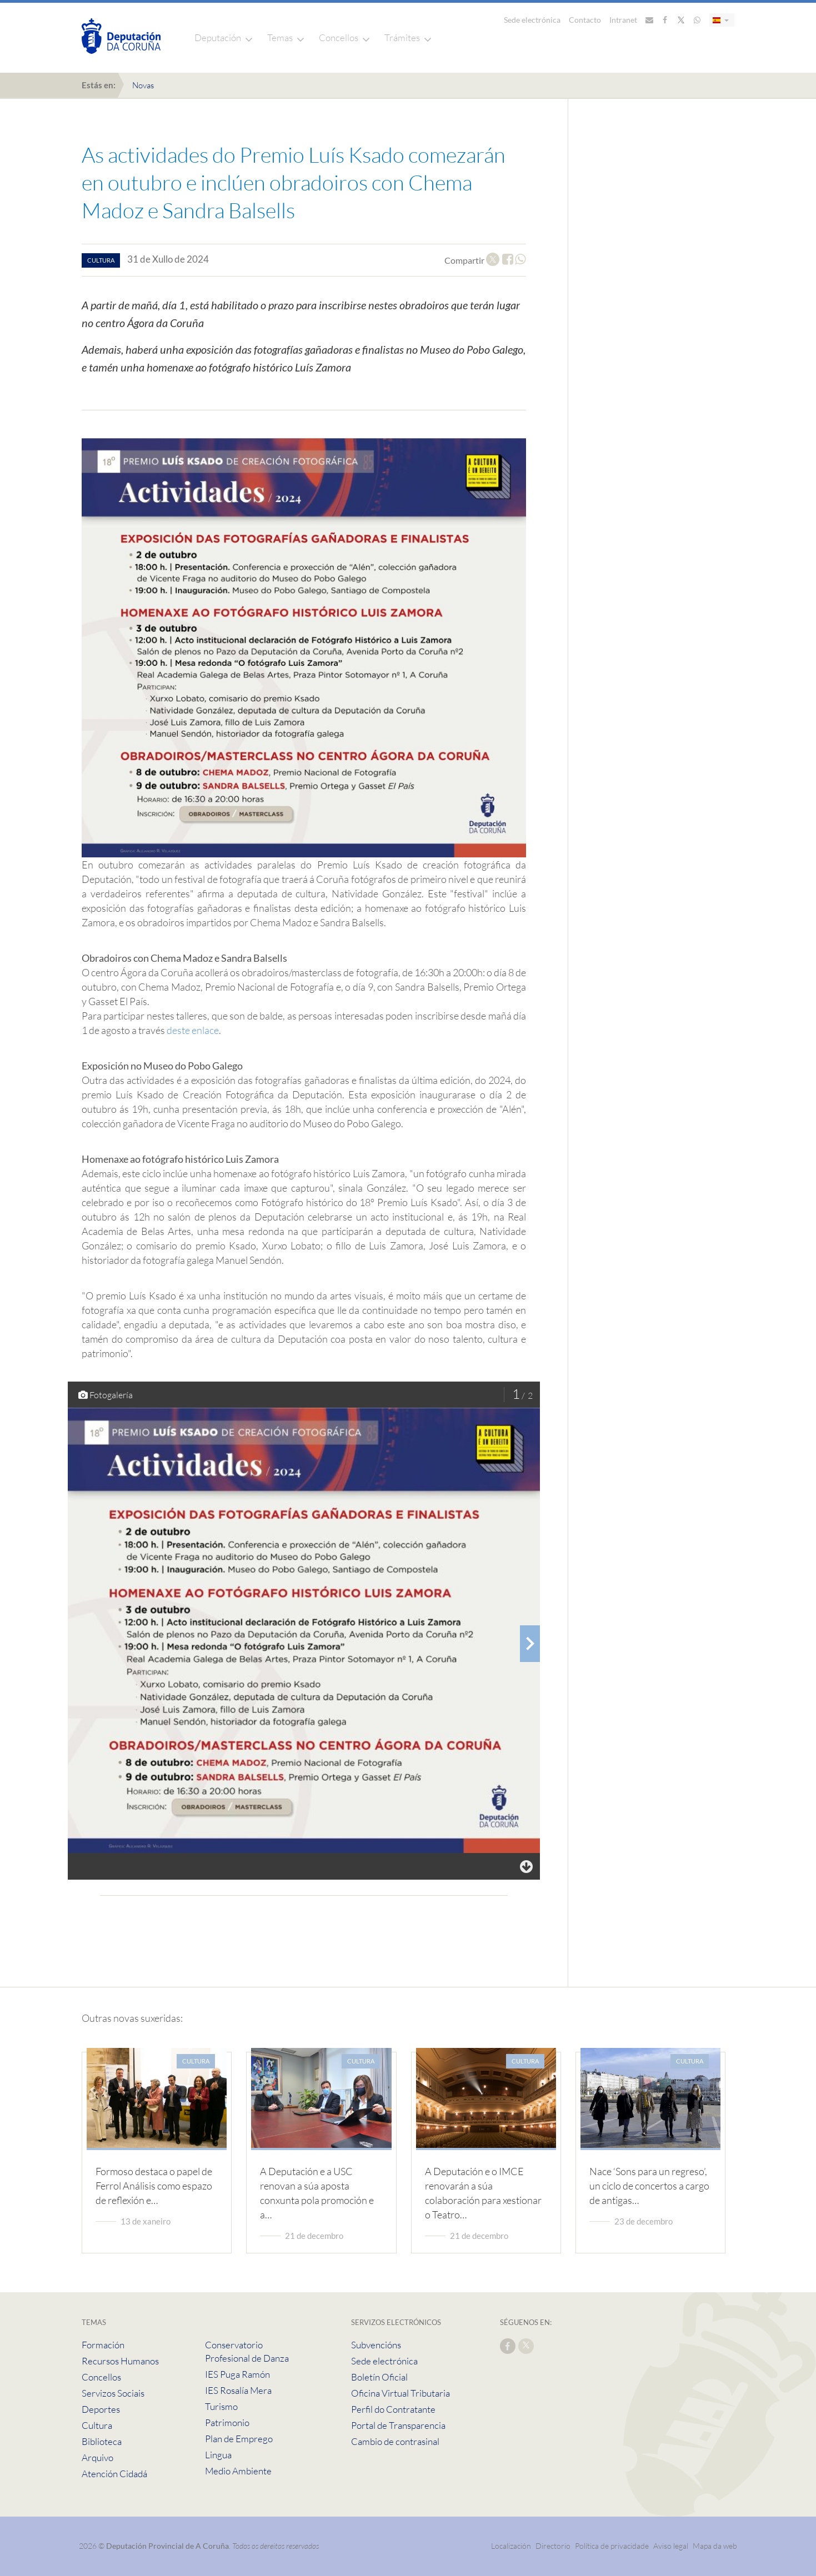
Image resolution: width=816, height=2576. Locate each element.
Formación (103, 2345)
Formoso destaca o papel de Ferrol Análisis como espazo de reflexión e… (154, 2185)
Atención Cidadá (114, 2473)
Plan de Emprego (239, 2438)
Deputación (217, 37)
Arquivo (97, 2457)
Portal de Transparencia (398, 2425)
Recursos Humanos (120, 2361)
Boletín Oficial (379, 2377)
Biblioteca (102, 2441)
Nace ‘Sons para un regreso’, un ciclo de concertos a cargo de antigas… (649, 2185)
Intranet (623, 19)
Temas (280, 37)
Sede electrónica (532, 19)
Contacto (585, 19)
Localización (511, 2545)
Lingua (218, 2454)
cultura (100, 260)
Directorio (552, 2545)
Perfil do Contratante (393, 2409)
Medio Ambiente (238, 2471)
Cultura (97, 2425)
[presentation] (530, 1643)
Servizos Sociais (113, 2393)
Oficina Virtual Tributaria (400, 2393)
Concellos (338, 37)
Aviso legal (670, 2545)
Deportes (101, 2409)
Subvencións (376, 2345)
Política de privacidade (612, 2545)
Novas (143, 85)
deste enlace (193, 1030)
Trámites (402, 37)
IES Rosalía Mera (238, 2390)
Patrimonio (227, 2422)
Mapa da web (715, 2545)
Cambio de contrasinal (395, 2441)
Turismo (221, 2406)
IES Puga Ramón (237, 2374)
